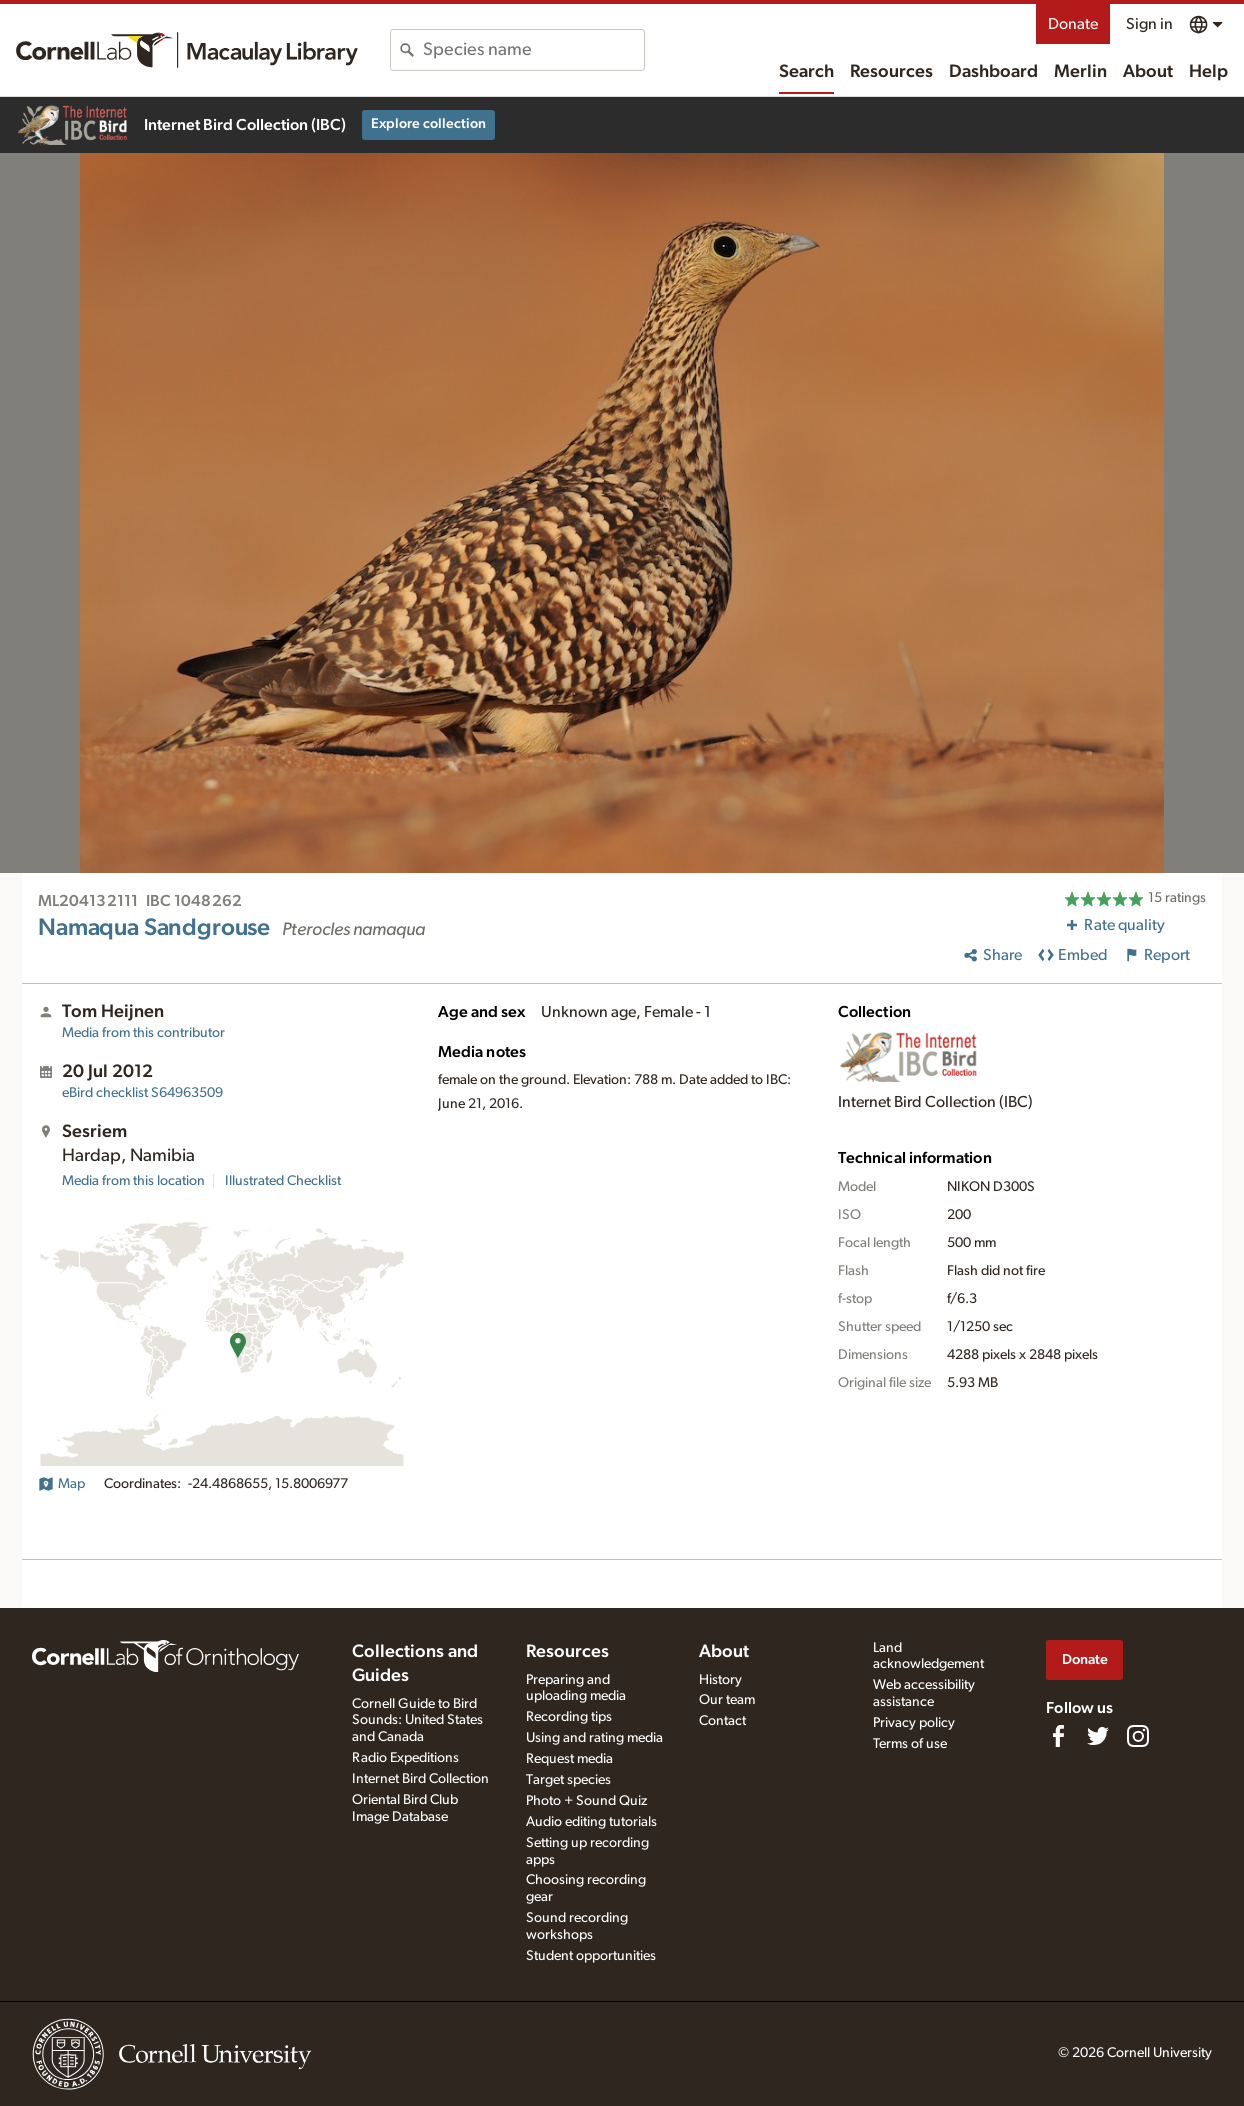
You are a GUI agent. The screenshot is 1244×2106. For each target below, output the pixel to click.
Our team (727, 1700)
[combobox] (533, 50)
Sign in (1149, 24)
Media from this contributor (143, 1033)
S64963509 (142, 1093)
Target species (568, 1780)
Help (1208, 72)
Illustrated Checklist (283, 1181)
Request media (569, 1759)
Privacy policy (914, 1723)
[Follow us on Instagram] (1138, 1736)
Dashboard (993, 72)
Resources (891, 72)
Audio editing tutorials (591, 1822)
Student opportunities (591, 1956)
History (720, 1680)
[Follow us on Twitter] (1098, 1736)
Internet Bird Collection (420, 1779)
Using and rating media (594, 1738)
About (1148, 72)
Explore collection (428, 124)
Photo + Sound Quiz (586, 1801)
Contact (722, 1721)
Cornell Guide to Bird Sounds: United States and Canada (417, 1721)
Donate (1073, 24)
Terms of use (910, 1744)
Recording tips (569, 1717)
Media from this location (133, 1181)
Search (806, 72)
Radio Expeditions (405, 1758)
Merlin (1080, 72)
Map (61, 1484)
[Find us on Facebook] (1058, 1736)
